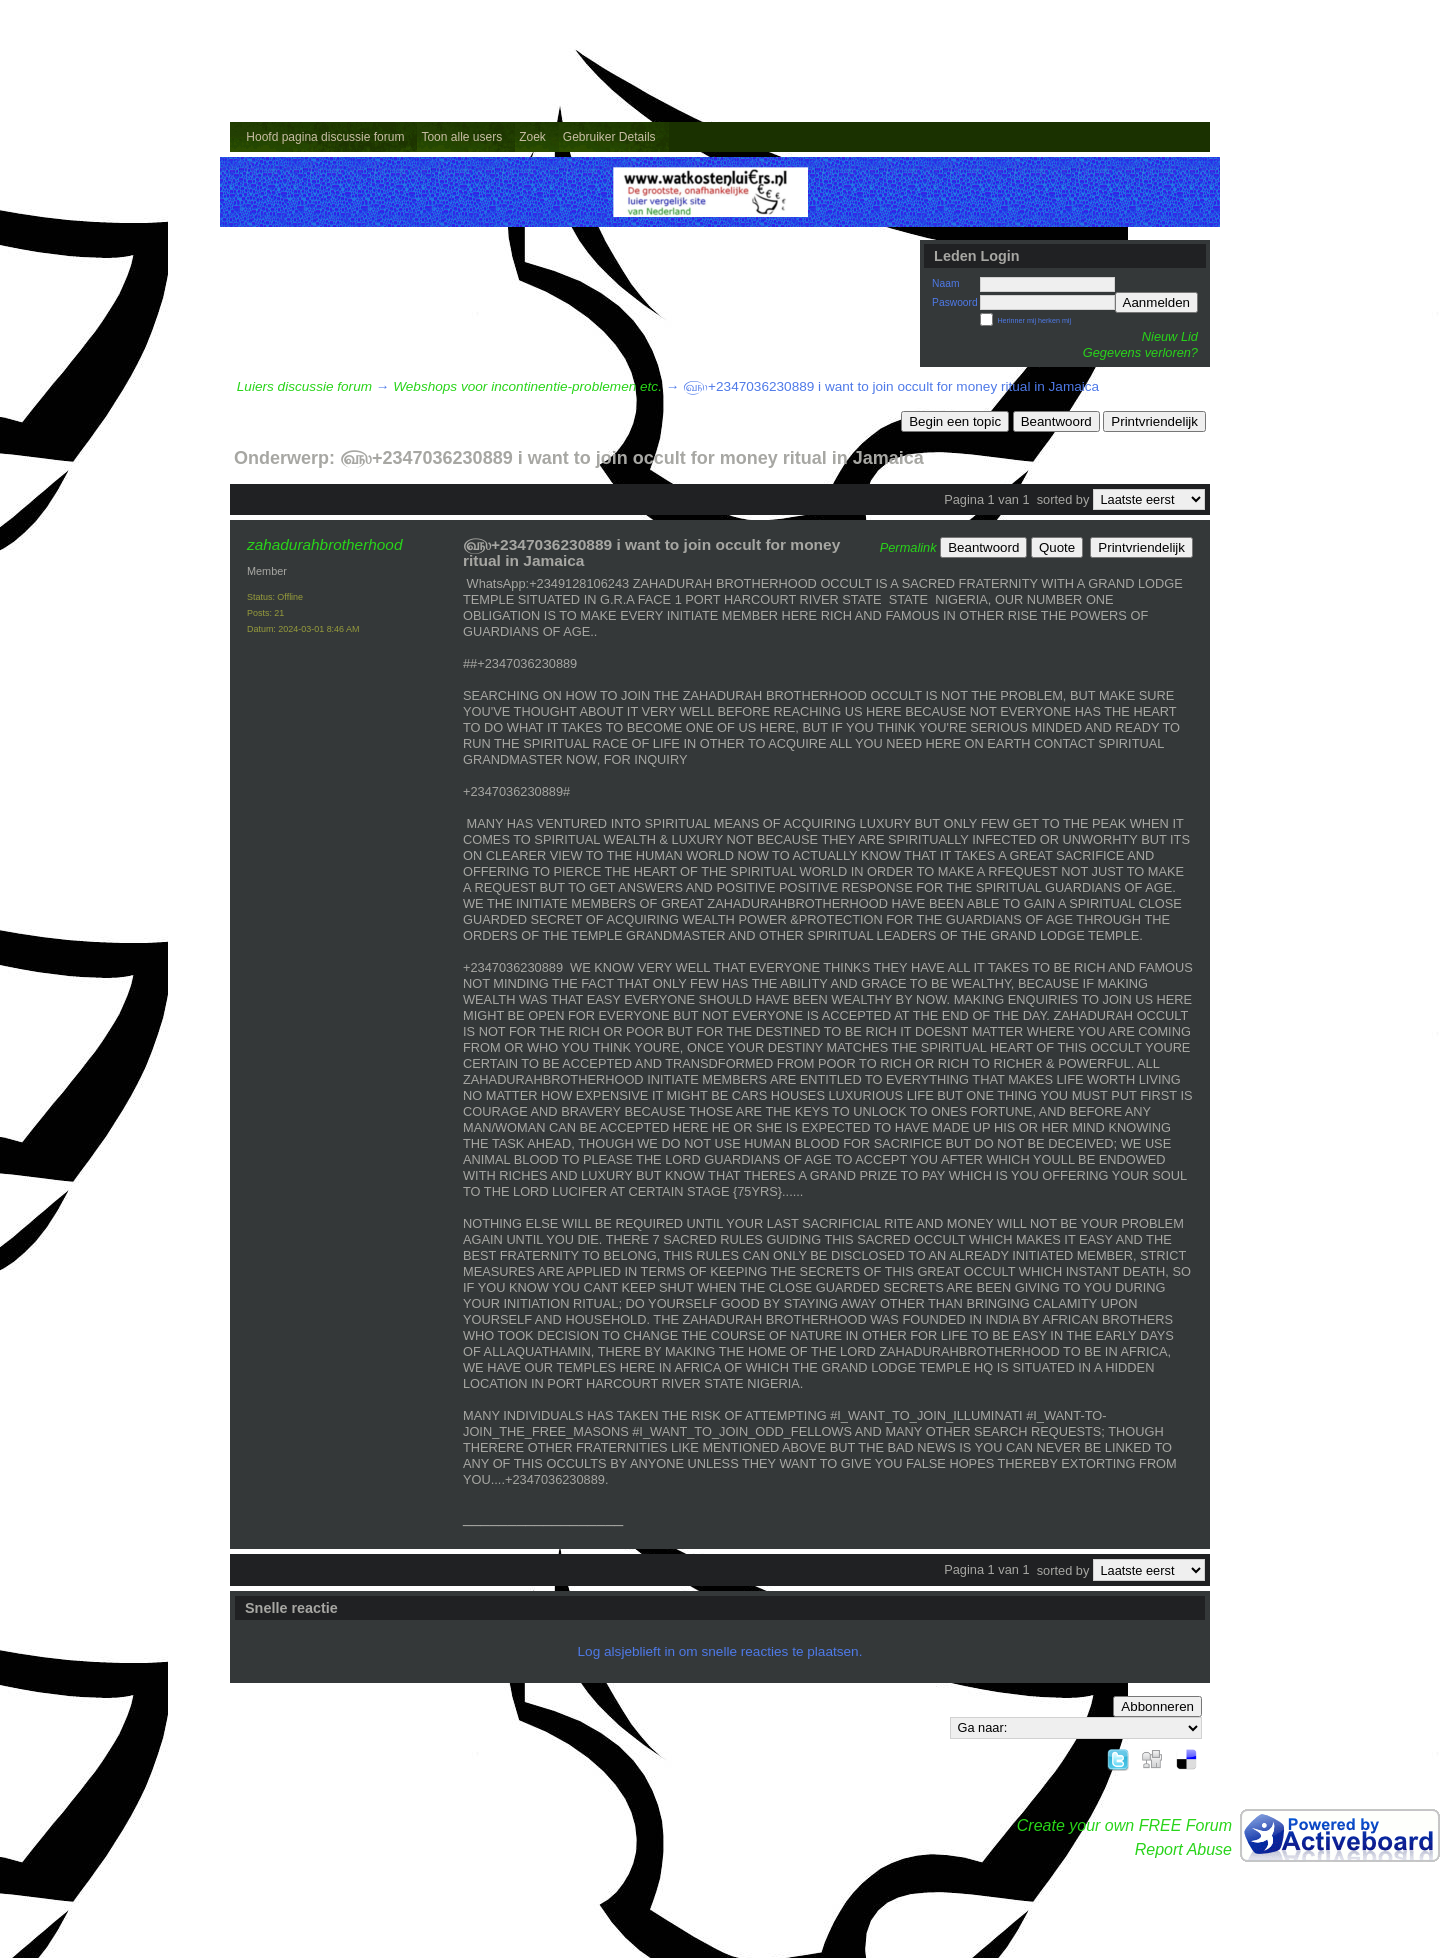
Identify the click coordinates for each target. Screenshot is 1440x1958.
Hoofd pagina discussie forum (325, 137)
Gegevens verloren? (1140, 352)
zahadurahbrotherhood (324, 544)
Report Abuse (1183, 1849)
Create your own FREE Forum (1124, 1825)
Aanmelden (1156, 302)
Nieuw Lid (1170, 336)
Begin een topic (955, 421)
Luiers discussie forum (304, 386)
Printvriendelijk (1154, 421)
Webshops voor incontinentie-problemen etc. (527, 386)
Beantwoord (1056, 421)
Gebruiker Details (609, 137)
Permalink (908, 547)
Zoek (532, 137)
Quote (1057, 547)
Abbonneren (1157, 1706)
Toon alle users (461, 137)
